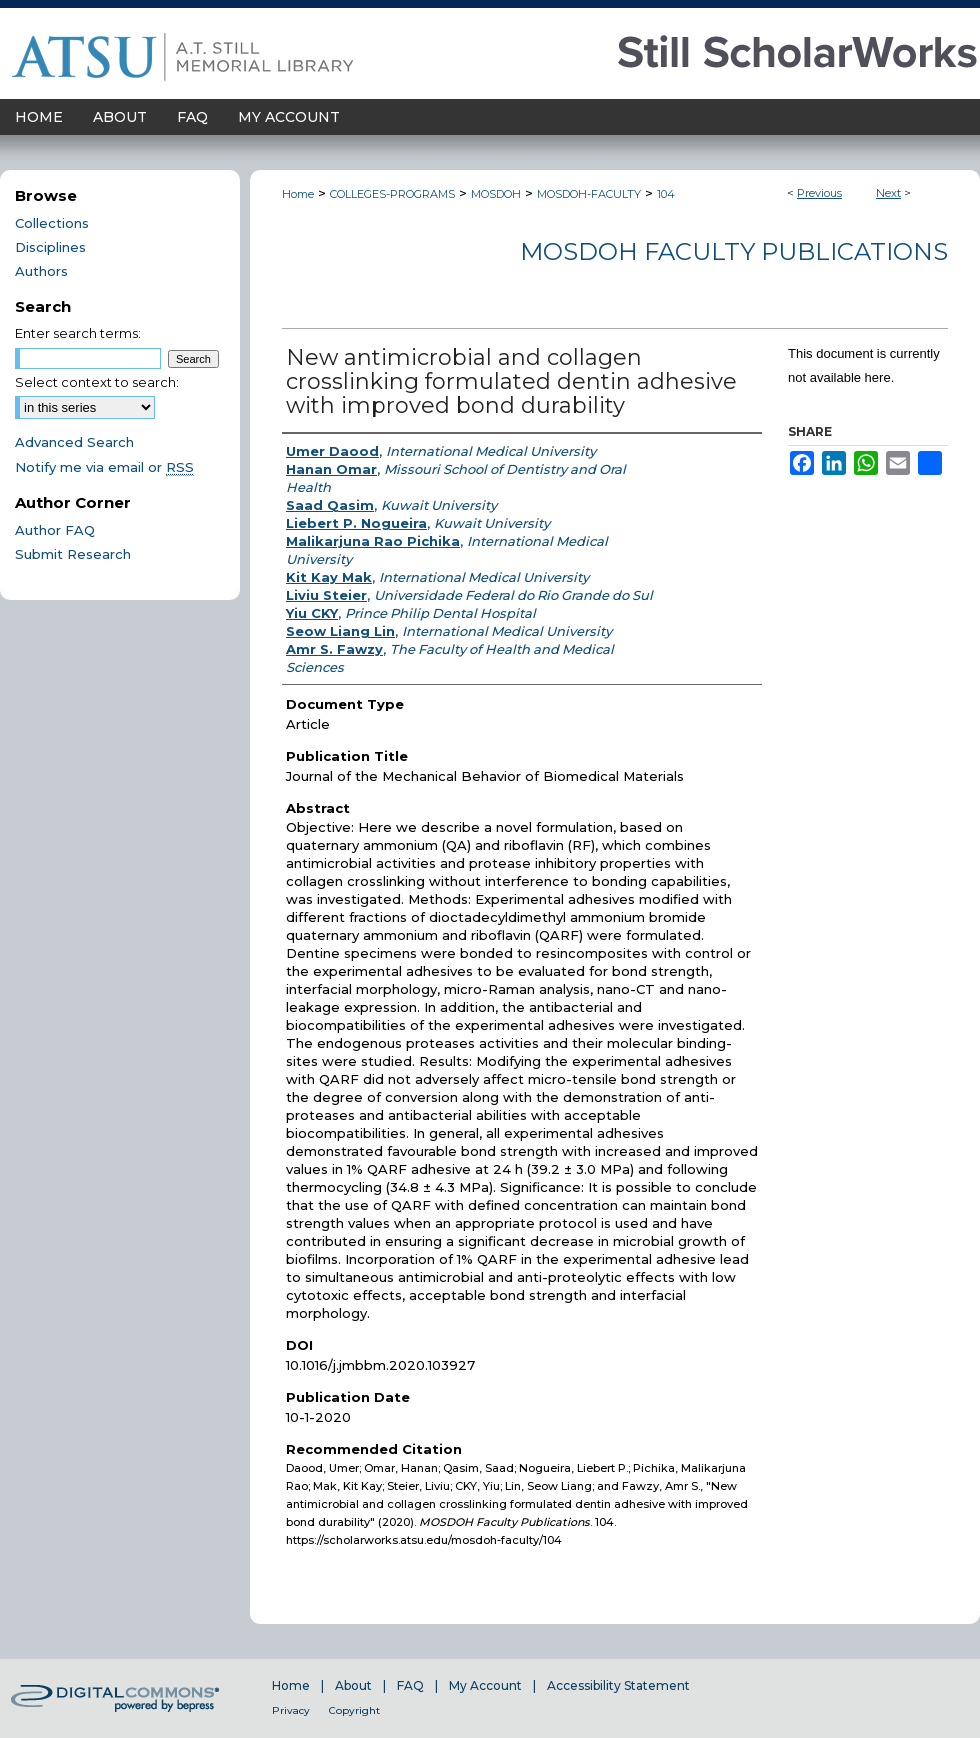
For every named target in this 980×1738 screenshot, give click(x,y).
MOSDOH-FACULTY (589, 194)
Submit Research (73, 554)
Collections (52, 223)
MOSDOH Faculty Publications (734, 251)
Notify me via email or (104, 467)
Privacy (291, 1710)
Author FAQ (55, 530)
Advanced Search (74, 442)
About (353, 1685)
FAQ (410, 1685)
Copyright (354, 1710)
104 (666, 194)
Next (888, 193)
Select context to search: (97, 382)
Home (298, 194)
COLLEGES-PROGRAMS (392, 194)
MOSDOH (496, 194)
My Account (485, 1685)
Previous (819, 193)
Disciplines (50, 247)
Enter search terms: (78, 333)
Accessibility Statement (618, 1685)
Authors (41, 271)
